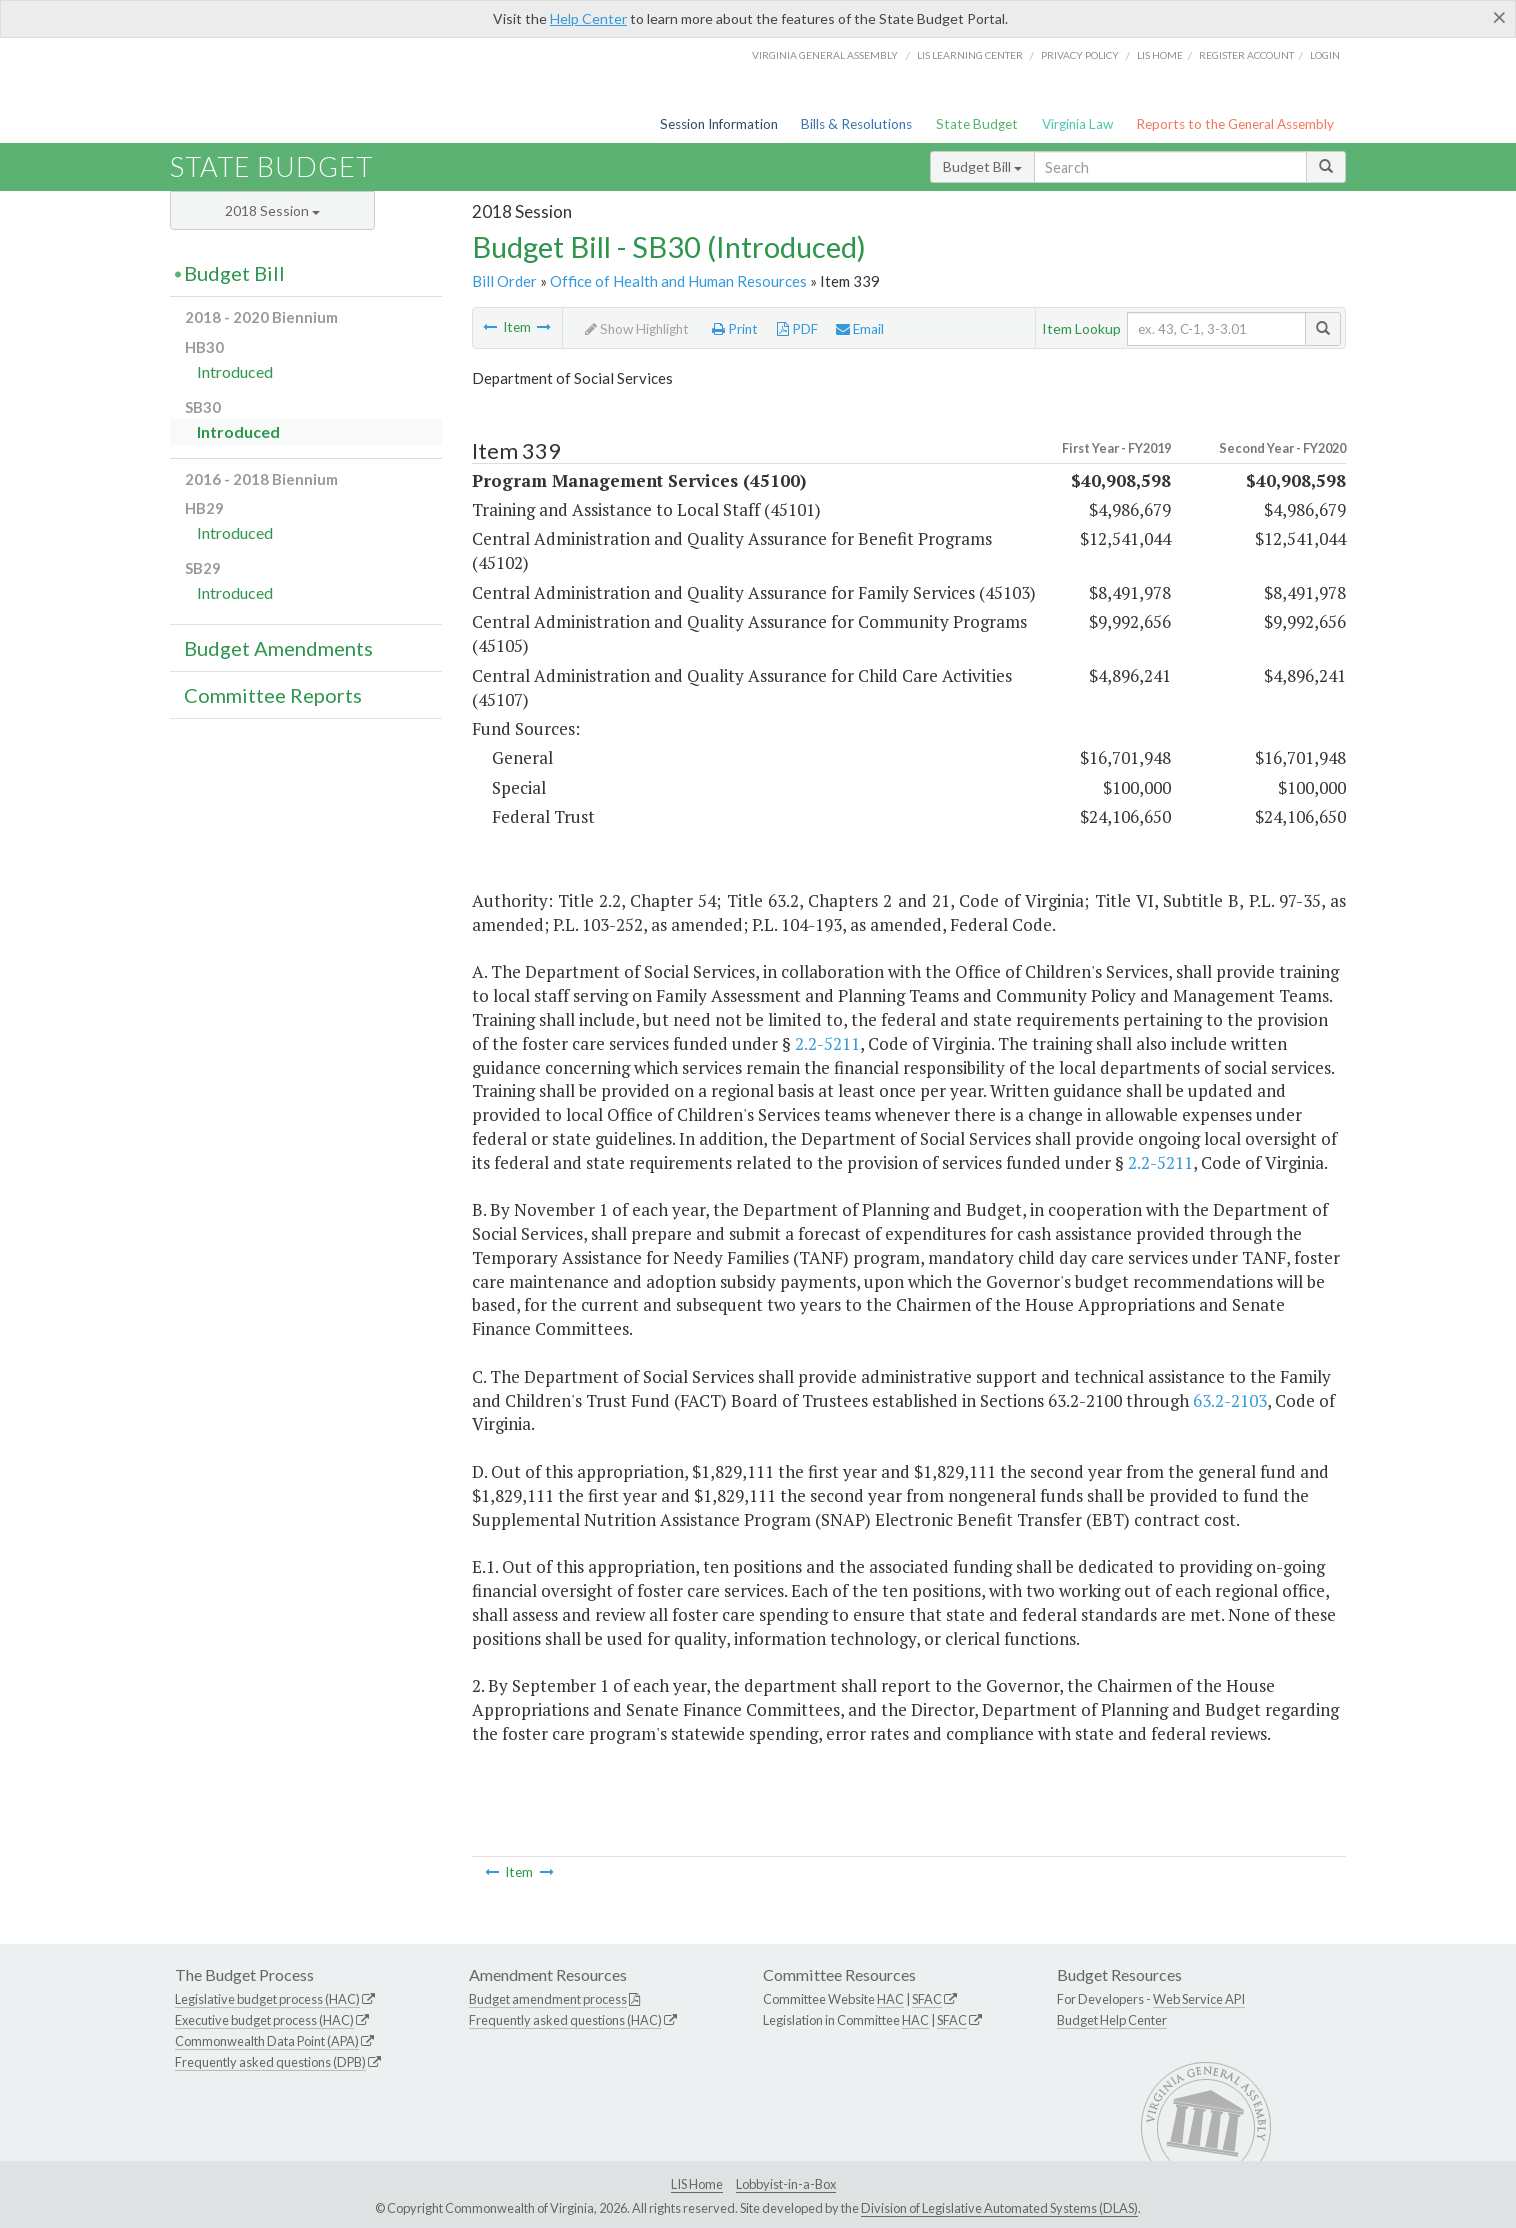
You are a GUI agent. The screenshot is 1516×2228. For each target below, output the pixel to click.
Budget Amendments (278, 648)
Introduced (235, 371)
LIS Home (697, 2184)
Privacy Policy (1080, 55)
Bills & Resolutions (856, 124)
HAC (890, 1999)
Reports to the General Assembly (1235, 124)
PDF (797, 329)
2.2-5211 (827, 1043)
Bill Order (504, 281)
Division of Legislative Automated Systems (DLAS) (999, 2208)
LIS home (1160, 55)
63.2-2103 (1230, 1400)
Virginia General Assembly (825, 55)
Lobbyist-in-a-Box (786, 2184)
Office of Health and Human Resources (678, 281)
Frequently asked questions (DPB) (270, 2062)
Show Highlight (637, 329)
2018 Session (272, 210)
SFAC (927, 1999)
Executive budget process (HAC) (264, 2020)
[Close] (1499, 17)
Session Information (719, 124)
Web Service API (1199, 1999)
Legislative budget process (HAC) (267, 1999)
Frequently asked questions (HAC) (565, 2020)
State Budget (977, 124)
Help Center (588, 18)
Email (860, 329)
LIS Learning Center (970, 55)
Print (735, 329)
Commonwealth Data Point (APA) (267, 2041)
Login (1325, 55)
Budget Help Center (1112, 2020)
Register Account (1246, 55)
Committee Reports (273, 695)
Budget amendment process (548, 1999)
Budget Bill (982, 166)
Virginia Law (1077, 124)
